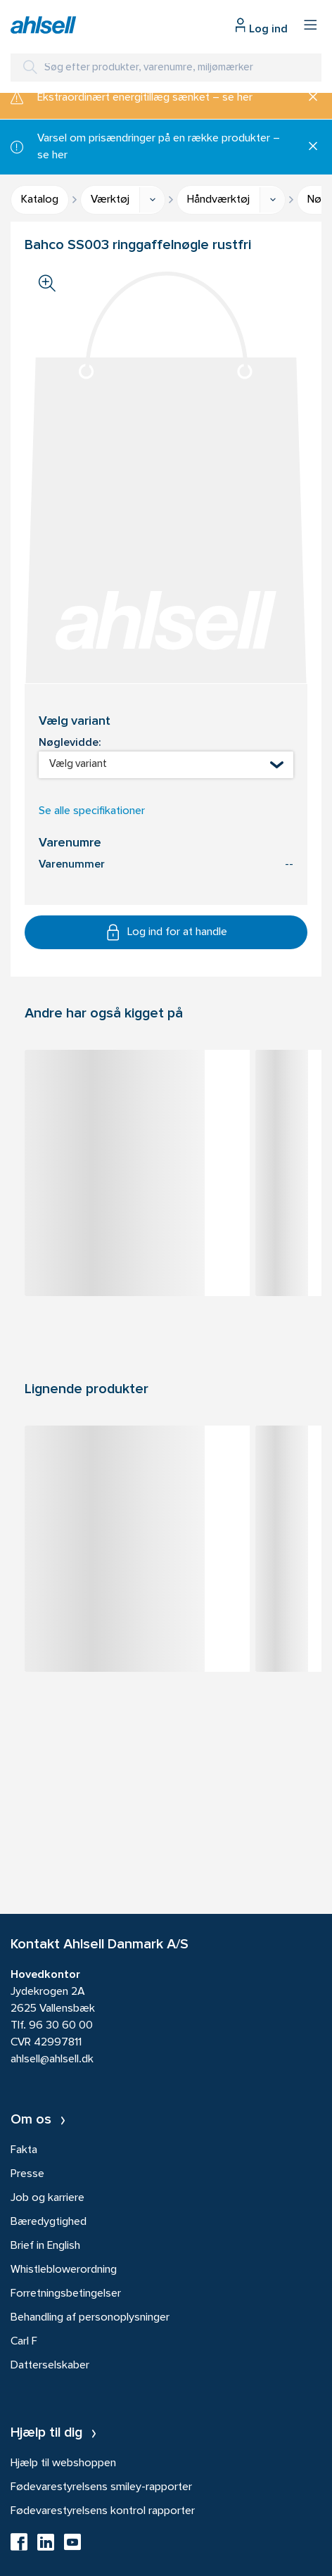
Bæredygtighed (49, 2222)
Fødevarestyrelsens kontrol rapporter (103, 2511)
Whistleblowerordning (64, 2270)
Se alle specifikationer (92, 811)
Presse (27, 2174)
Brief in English (45, 2246)
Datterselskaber (50, 2366)
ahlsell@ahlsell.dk (52, 2059)
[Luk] (307, 97)
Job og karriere (47, 2198)
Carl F (24, 2342)
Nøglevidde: (70, 743)
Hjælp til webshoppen (63, 2463)
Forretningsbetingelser (66, 2294)
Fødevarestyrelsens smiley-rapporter (101, 2487)
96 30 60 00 (61, 2026)
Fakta (24, 2150)
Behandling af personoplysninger (90, 2318)
